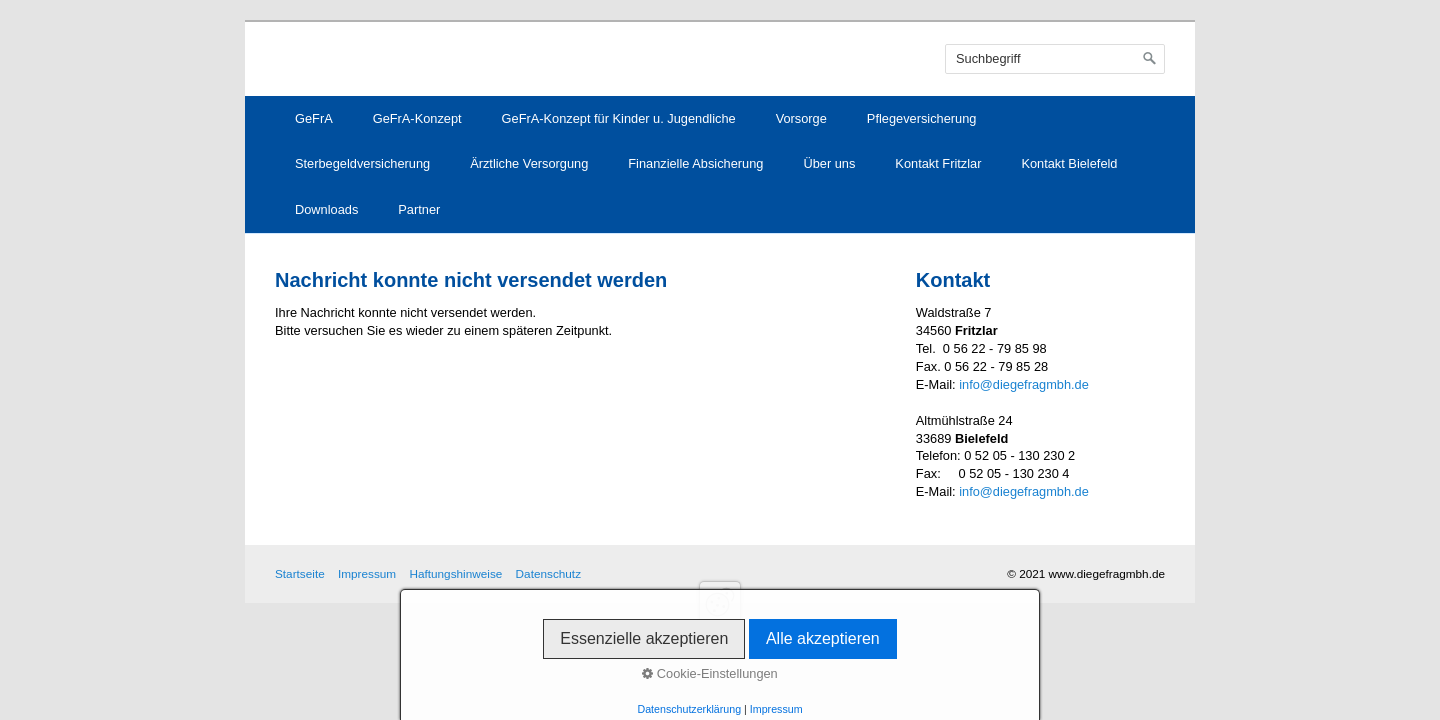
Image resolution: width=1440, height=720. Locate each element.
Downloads (326, 209)
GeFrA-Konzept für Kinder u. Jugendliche (619, 118)
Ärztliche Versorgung (529, 163)
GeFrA (314, 118)
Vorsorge (801, 118)
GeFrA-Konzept (417, 118)
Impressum (367, 573)
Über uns (829, 163)
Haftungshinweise (455, 573)
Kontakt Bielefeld (1069, 163)
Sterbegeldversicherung (362, 163)
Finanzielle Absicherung (695, 163)
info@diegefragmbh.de (1024, 384)
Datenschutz (548, 573)
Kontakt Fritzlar (938, 163)
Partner (419, 209)
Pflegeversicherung (922, 118)
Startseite (300, 573)
